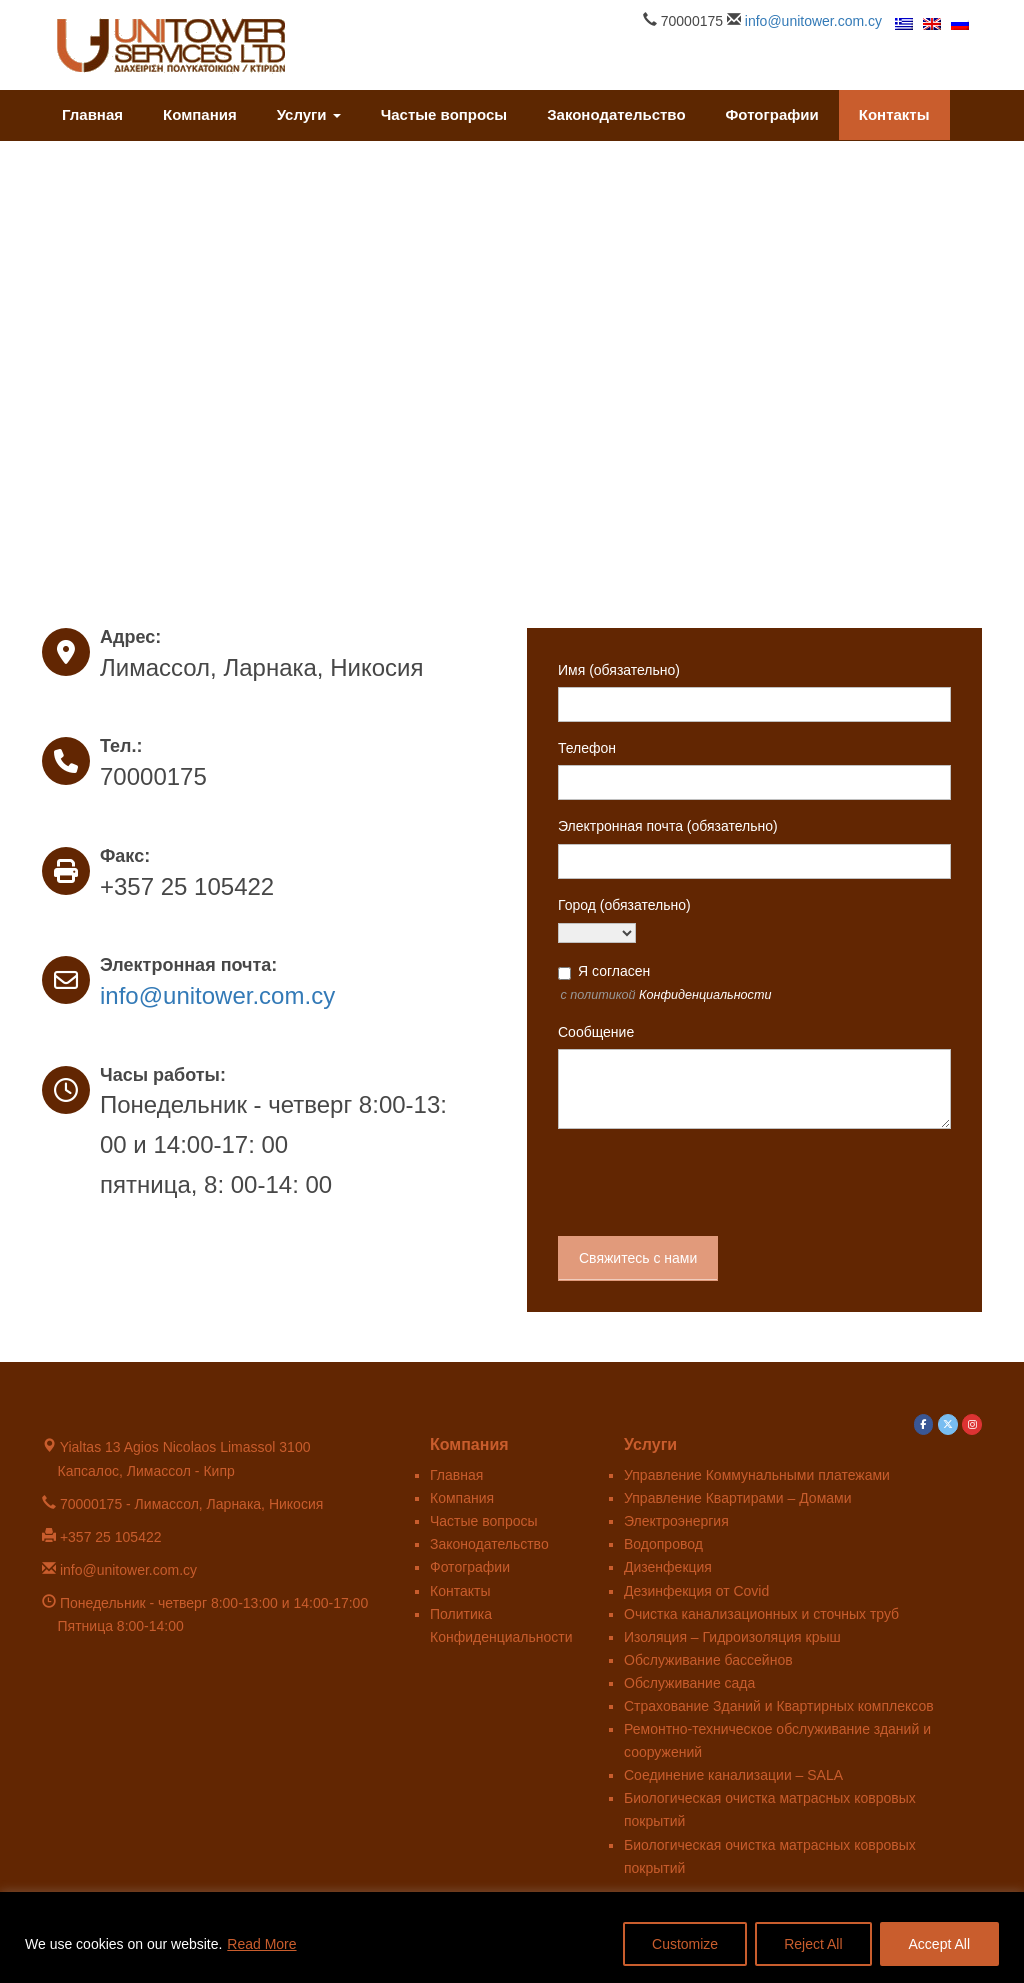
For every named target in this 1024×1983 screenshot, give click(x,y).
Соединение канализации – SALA (733, 1775)
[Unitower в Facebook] (924, 1425)
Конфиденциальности (705, 995)
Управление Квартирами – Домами (738, 1498)
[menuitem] (904, 23)
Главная (92, 114)
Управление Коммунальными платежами (757, 1475)
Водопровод (663, 1544)
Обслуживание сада (689, 1683)
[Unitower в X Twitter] (948, 1425)
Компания (200, 114)
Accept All (939, 1944)
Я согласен (614, 971)
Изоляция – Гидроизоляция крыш (732, 1637)
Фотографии (772, 114)
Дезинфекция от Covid (696, 1591)
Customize (685, 1944)
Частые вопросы (444, 114)
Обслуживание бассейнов (708, 1660)
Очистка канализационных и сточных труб (761, 1614)
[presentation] (710, 1183)
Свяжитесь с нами (638, 1258)
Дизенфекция (668, 1567)
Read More (261, 1944)
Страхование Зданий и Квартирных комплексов (779, 1706)
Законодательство (616, 114)
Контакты (894, 114)
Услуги (309, 114)
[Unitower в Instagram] (972, 1425)
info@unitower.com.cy (813, 21)
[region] (512, 1937)
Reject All (813, 1944)
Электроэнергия (676, 1521)
